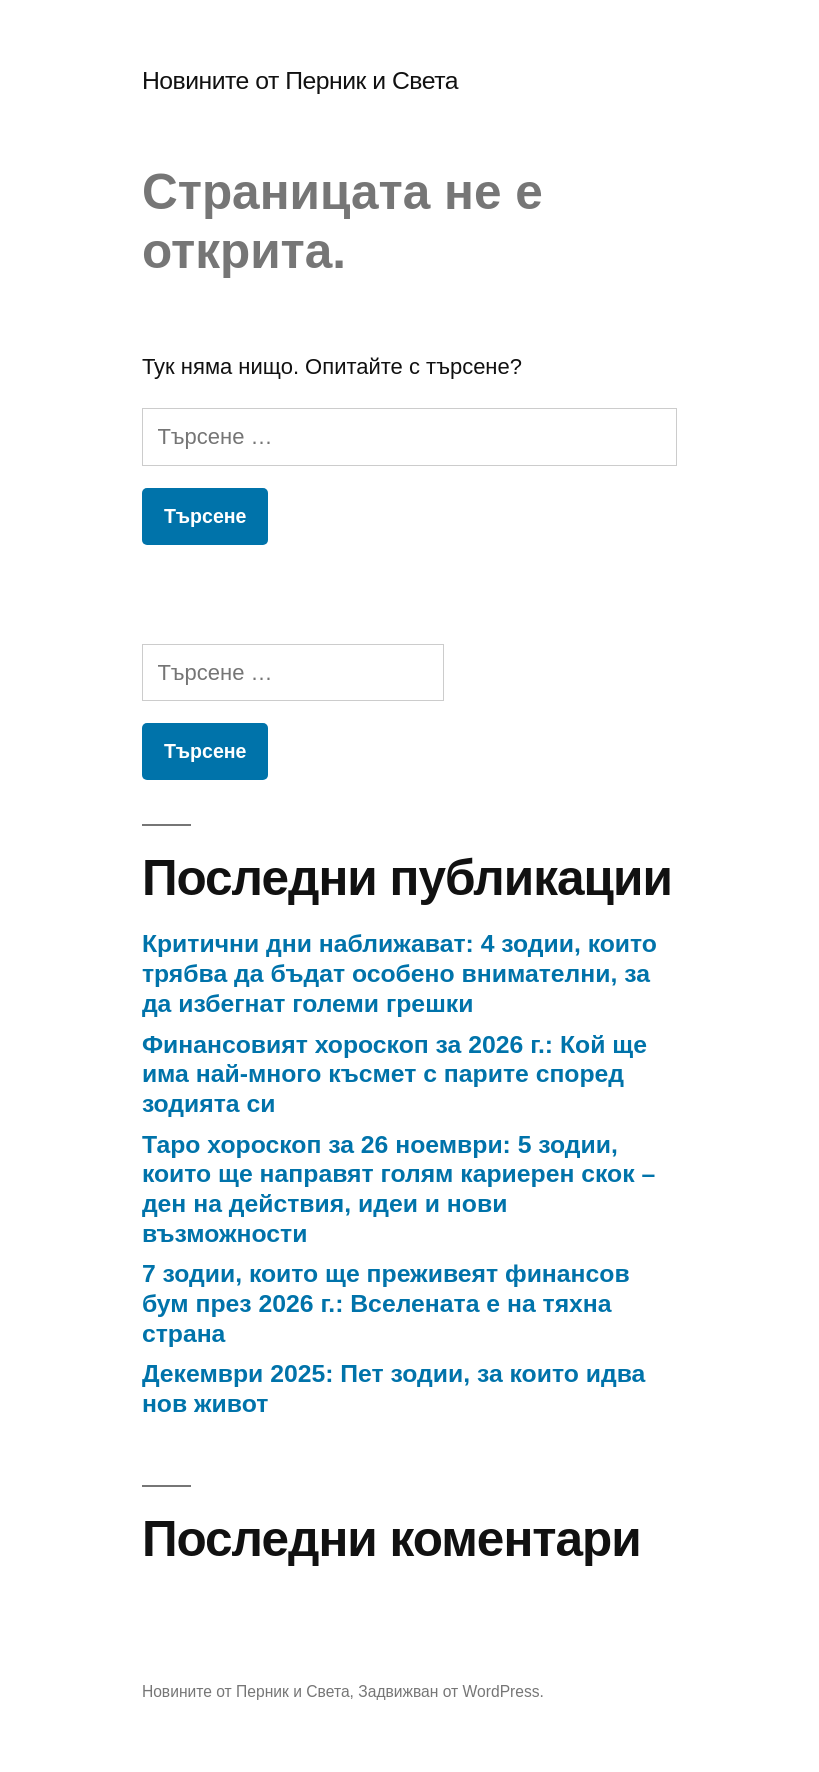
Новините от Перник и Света (300, 80)
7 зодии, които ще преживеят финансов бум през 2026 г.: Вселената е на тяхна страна (386, 1303)
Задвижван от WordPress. (451, 1691)
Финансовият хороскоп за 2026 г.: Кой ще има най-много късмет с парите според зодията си (394, 1074)
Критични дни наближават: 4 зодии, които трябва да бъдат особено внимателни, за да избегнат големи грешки (399, 973)
